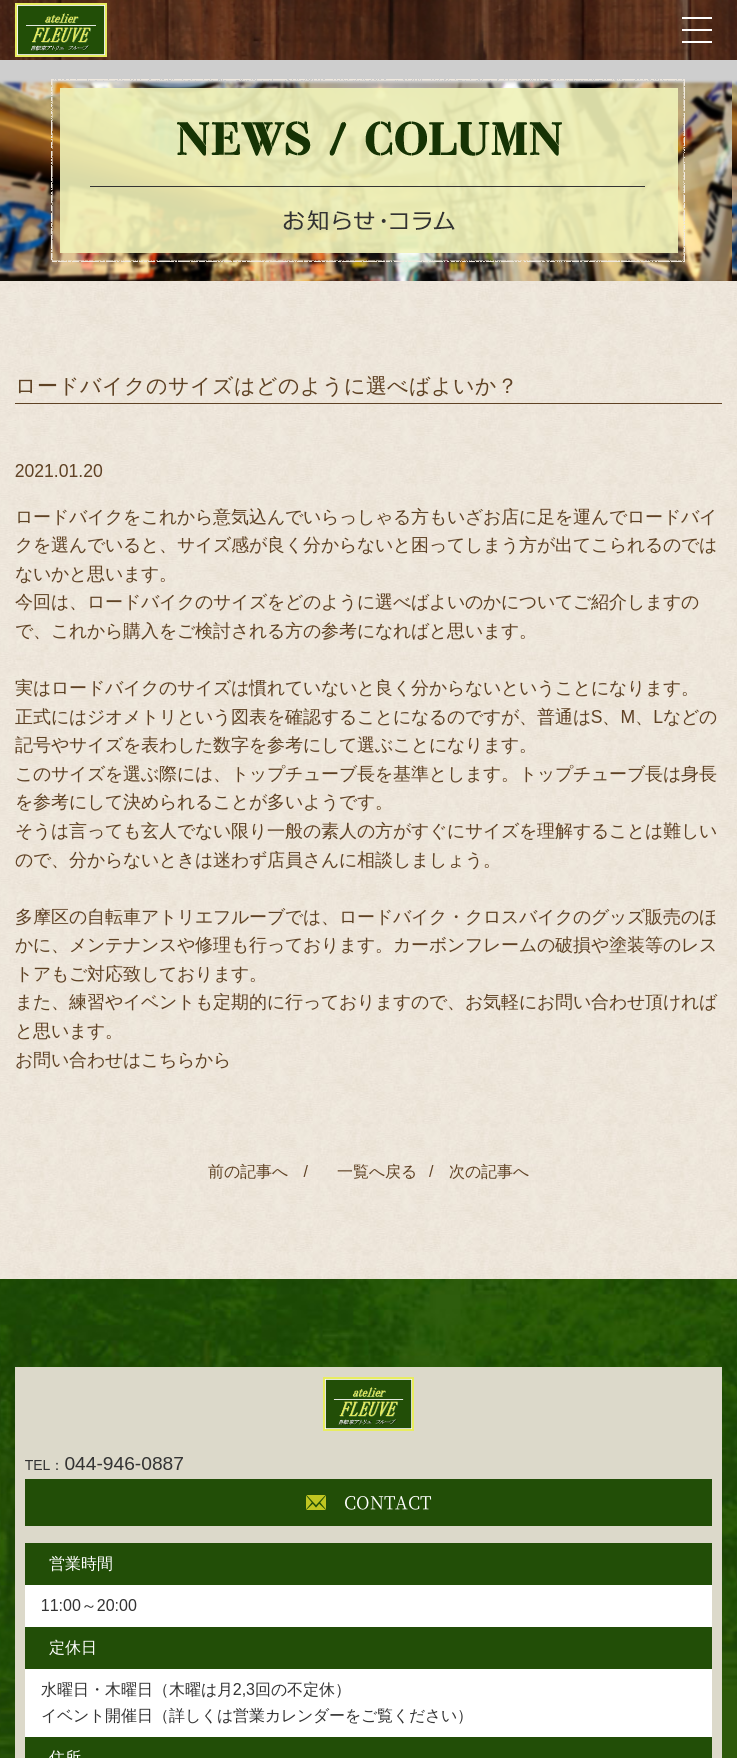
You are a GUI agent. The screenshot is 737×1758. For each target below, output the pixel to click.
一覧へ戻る (373, 1171)
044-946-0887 (104, 1463)
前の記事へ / (258, 1171)
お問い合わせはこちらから (123, 1060)
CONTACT (368, 1501)
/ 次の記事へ (479, 1171)
